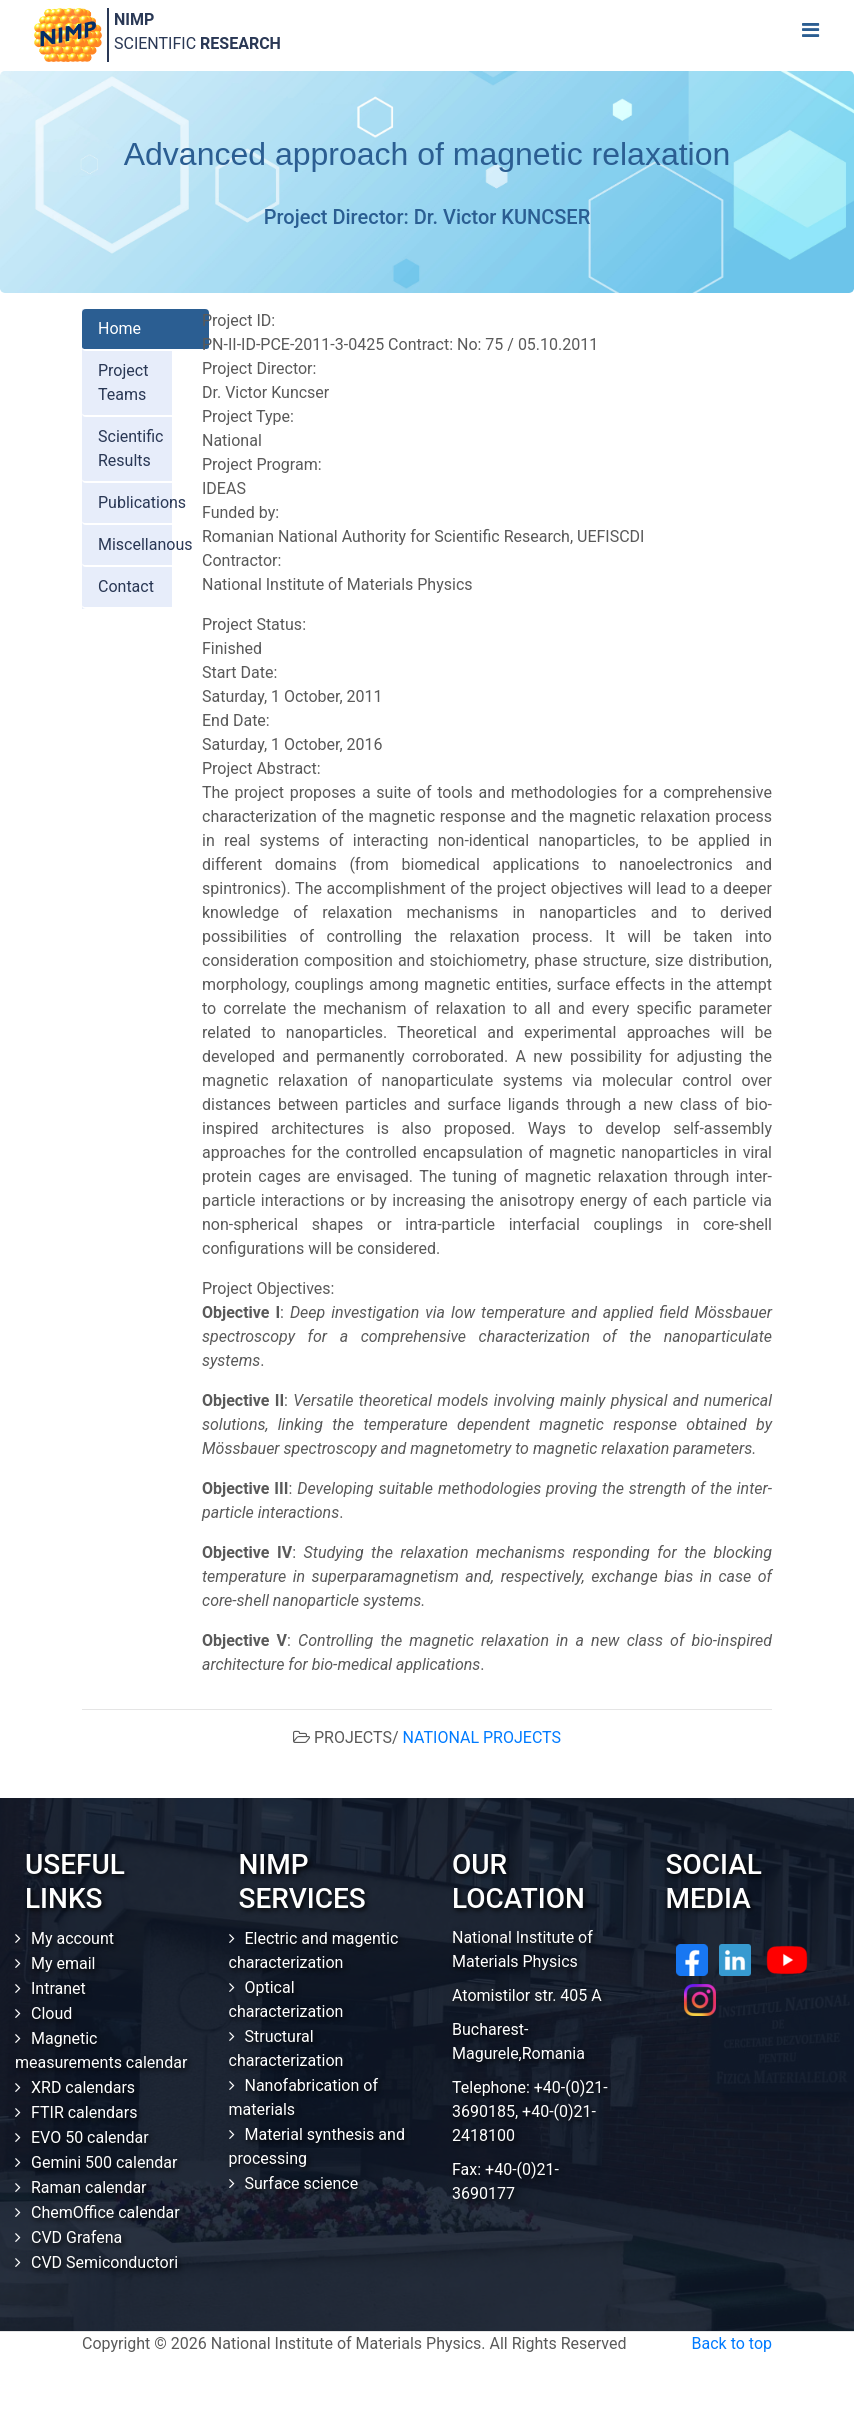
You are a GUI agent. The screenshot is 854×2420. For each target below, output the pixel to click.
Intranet (58, 1988)
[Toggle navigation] (810, 35)
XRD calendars (83, 2087)
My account (72, 1938)
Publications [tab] (142, 502)
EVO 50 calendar (90, 2137)
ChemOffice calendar (105, 2212)
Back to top (732, 2343)
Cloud (51, 2013)
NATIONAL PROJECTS (482, 1737)
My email (63, 1963)
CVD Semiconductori (104, 2262)
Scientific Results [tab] (130, 448)
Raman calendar (89, 2187)
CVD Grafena (76, 2237)
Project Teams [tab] (123, 382)
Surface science (302, 2183)
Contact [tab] (126, 586)
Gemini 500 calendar (104, 2162)
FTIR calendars (84, 2112)
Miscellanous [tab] (145, 544)
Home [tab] (119, 328)
